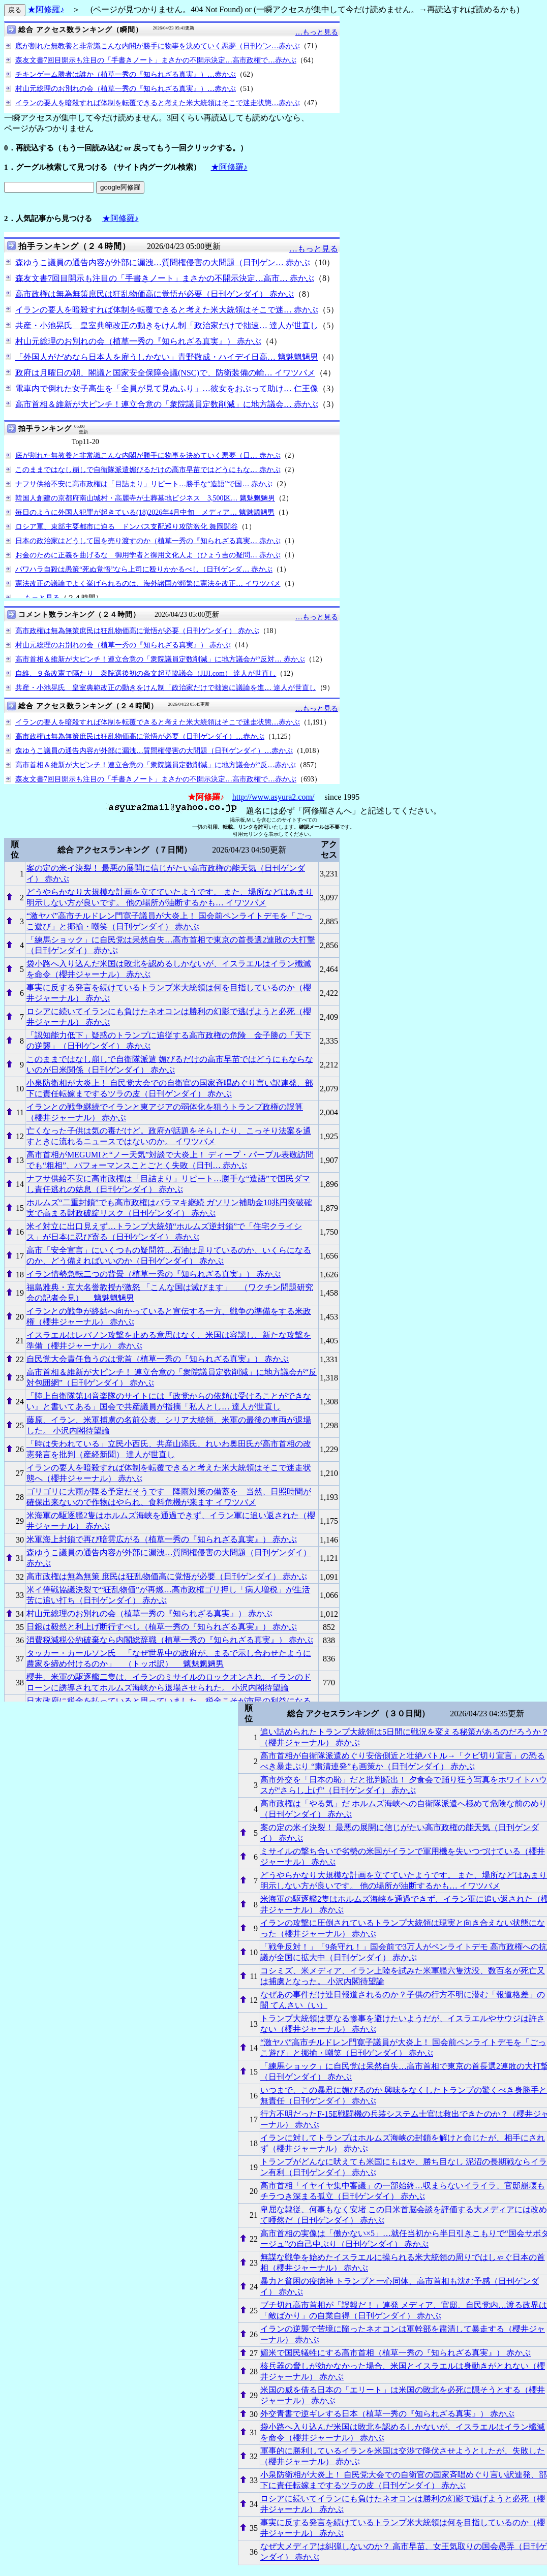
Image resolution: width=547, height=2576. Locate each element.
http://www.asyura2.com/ (273, 797)
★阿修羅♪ (45, 9)
